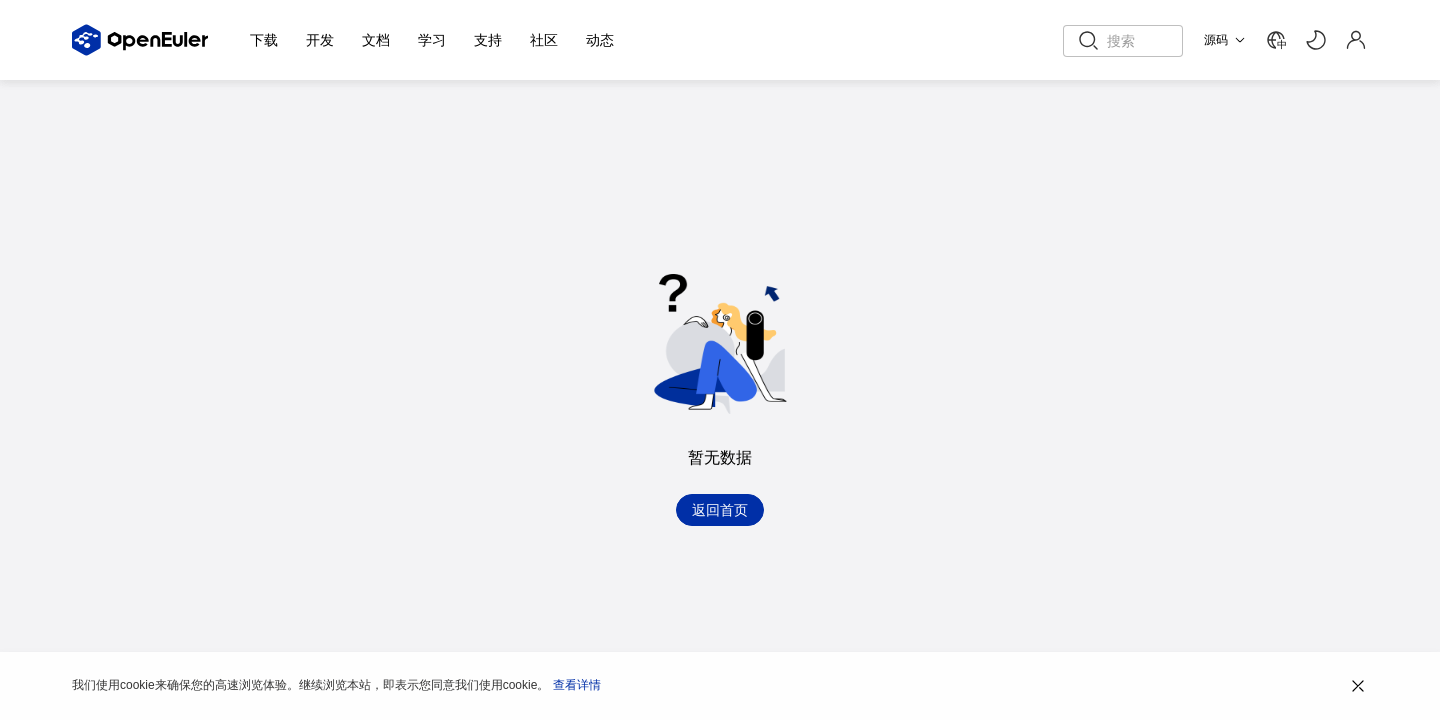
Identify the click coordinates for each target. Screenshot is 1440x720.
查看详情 (577, 685)
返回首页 (720, 510)
